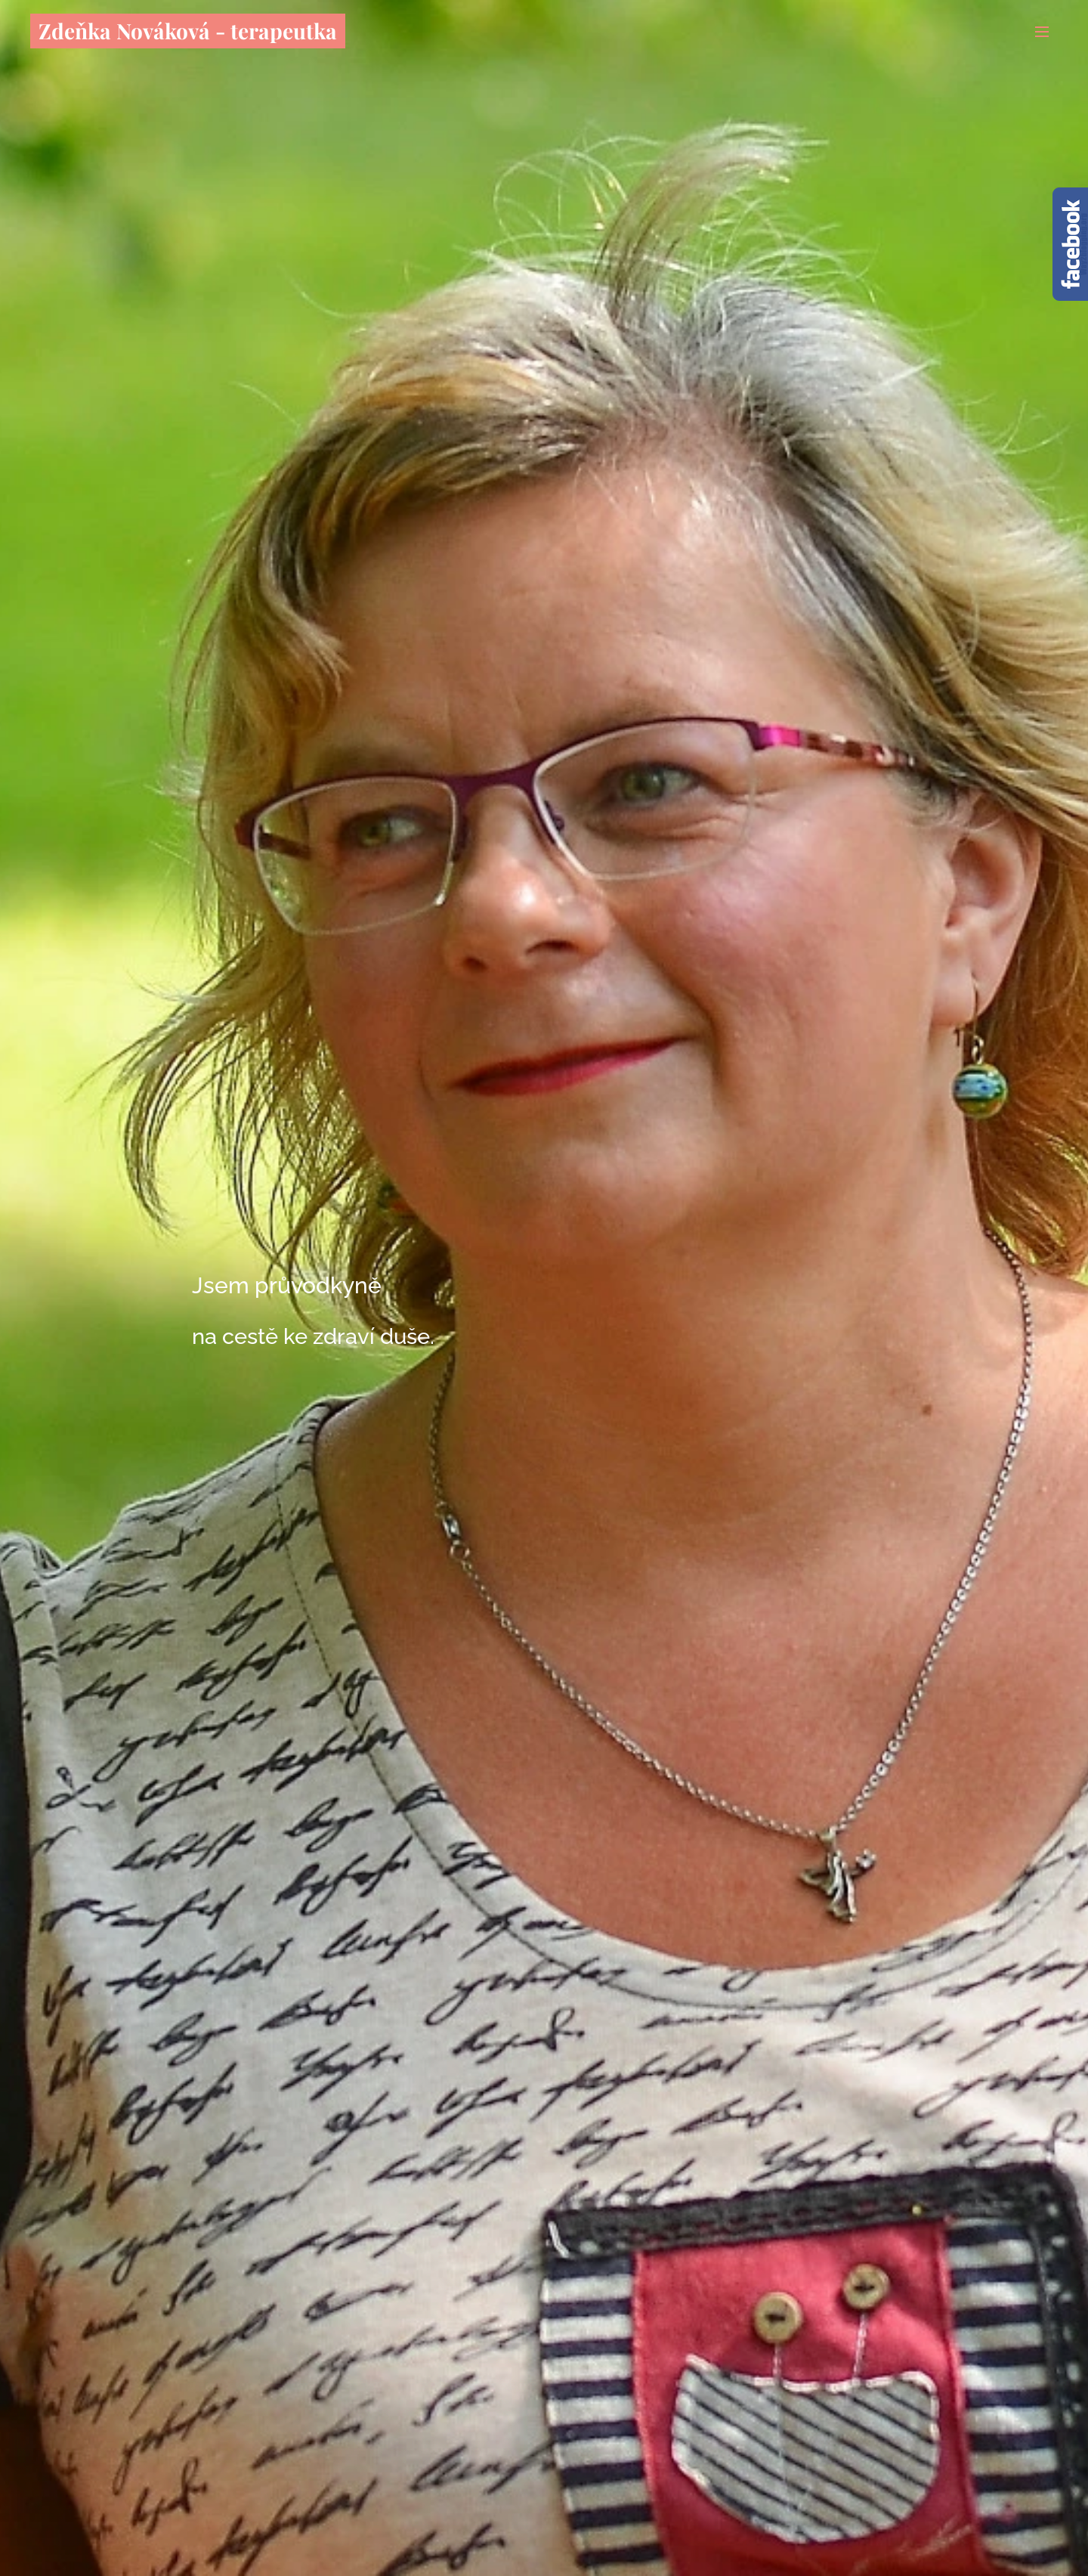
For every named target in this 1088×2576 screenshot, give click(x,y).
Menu (1042, 32)
